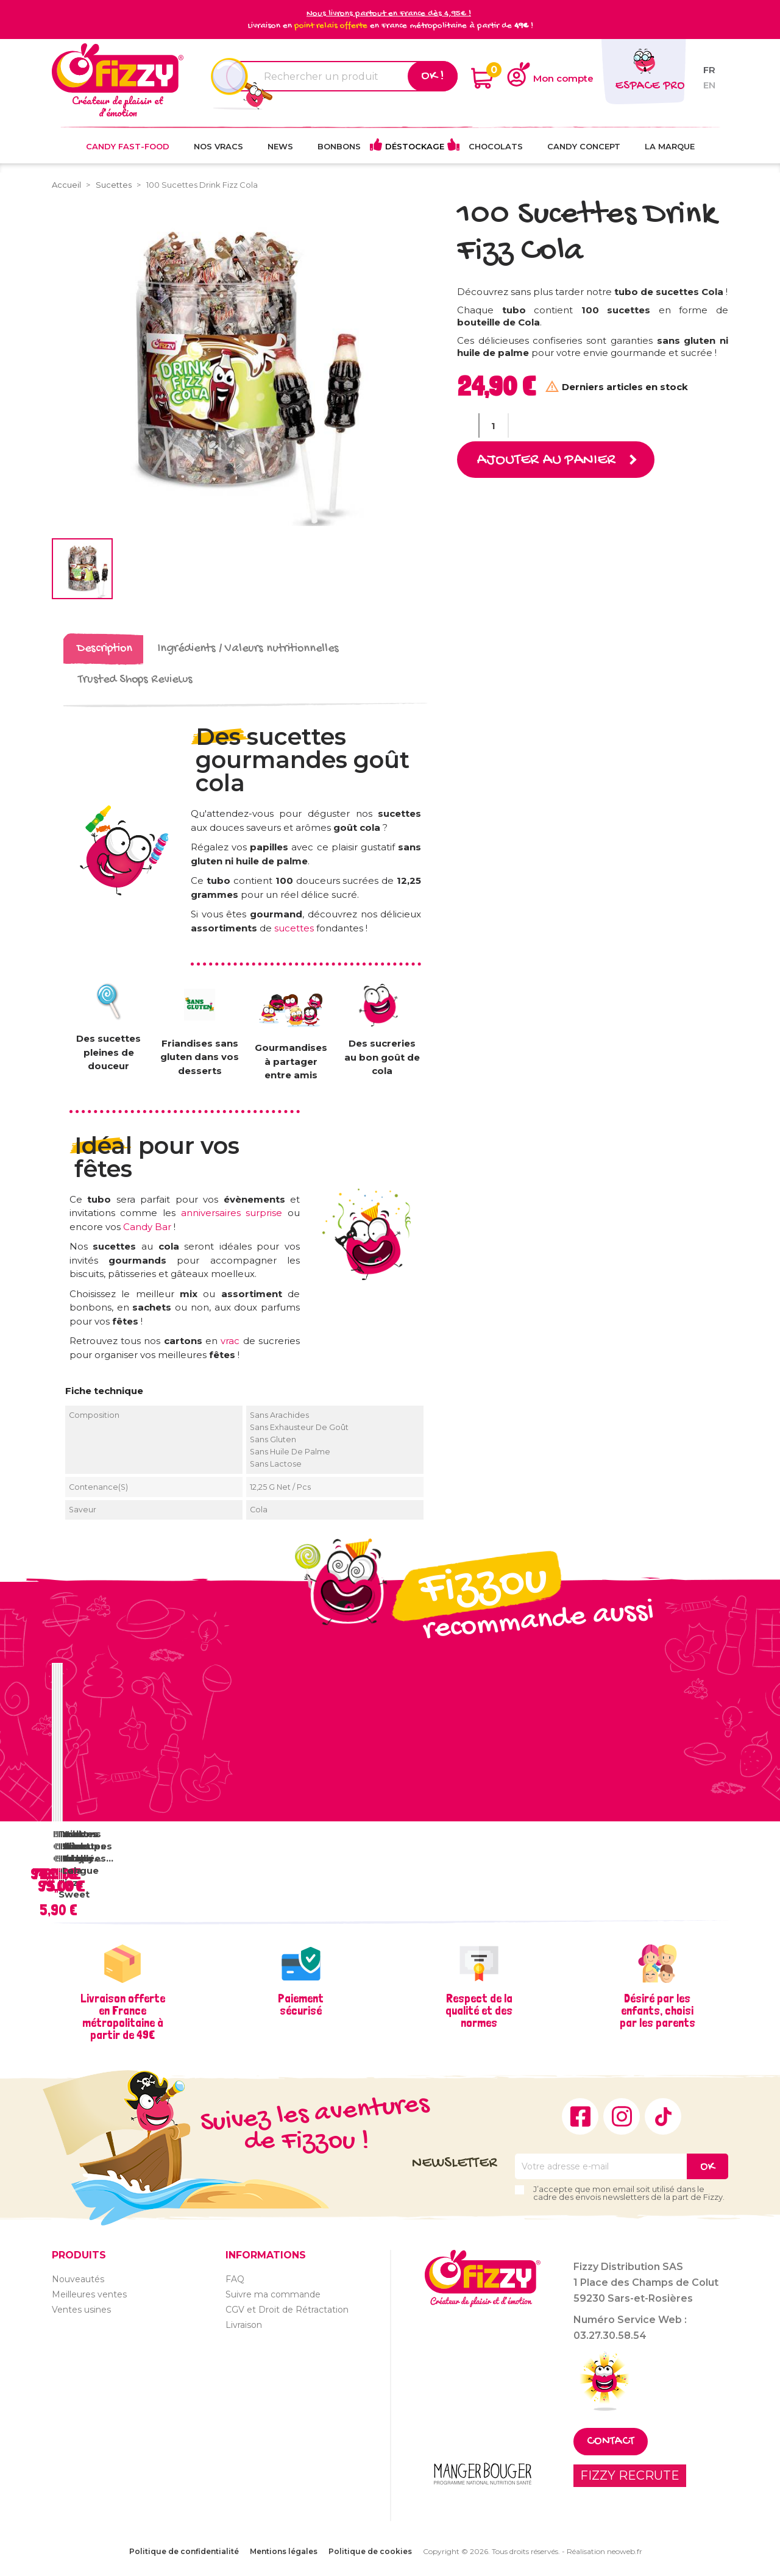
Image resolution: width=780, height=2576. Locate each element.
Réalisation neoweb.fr (604, 2551)
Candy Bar (147, 1227)
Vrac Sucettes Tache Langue (84, 1852)
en (709, 85)
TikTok (663, 2116)
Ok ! (432, 76)
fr (709, 70)
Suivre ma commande (273, 2294)
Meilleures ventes (89, 2294)
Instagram (621, 2116)
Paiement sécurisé (301, 2004)
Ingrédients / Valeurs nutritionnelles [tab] (248, 649)
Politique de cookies (370, 2551)
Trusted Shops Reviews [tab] (135, 680)
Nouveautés (78, 2279)
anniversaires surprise (232, 1213)
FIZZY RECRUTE (629, 2475)
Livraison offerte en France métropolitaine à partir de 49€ (122, 2016)
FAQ (234, 2279)
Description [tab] (104, 649)
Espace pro (650, 86)
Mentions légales (283, 2551)
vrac (232, 1341)
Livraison (243, 2324)
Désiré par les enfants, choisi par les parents (657, 2010)
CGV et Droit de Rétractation (287, 2309)
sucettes (295, 928)
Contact (610, 2442)
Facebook (580, 2116)
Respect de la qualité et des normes (478, 2010)
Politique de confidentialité (184, 2551)
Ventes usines (81, 2309)
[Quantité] (493, 425)
